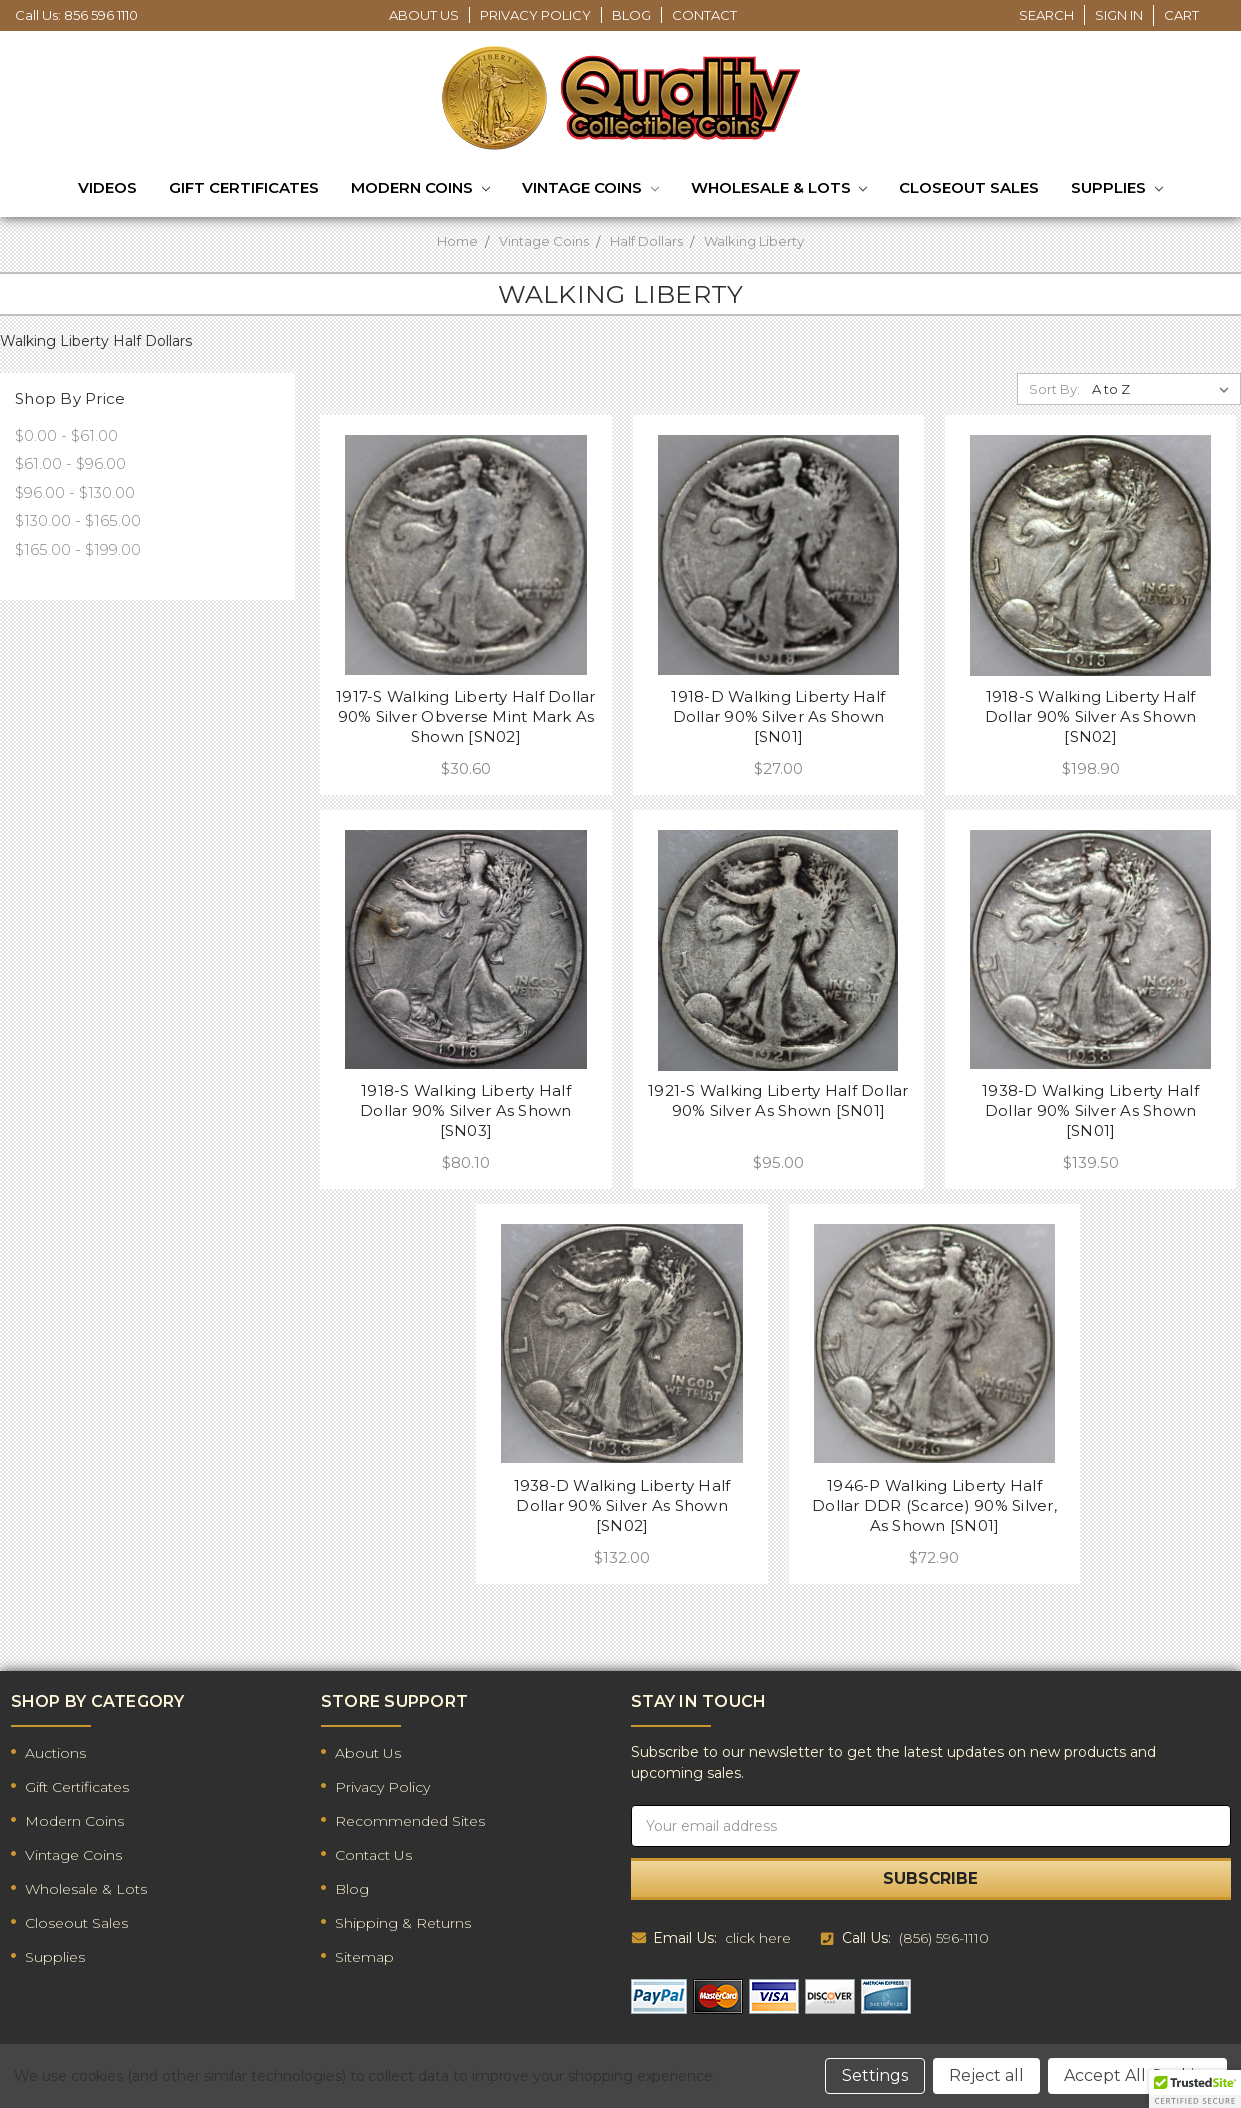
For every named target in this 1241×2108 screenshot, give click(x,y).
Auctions (55, 1753)
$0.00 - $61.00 (66, 435)
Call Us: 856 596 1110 (76, 15)
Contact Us (373, 1855)
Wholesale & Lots (779, 189)
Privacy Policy (535, 15)
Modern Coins (420, 189)
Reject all (986, 2075)
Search (1046, 15)
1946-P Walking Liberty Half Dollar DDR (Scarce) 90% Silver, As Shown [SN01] (934, 1505)
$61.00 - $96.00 (70, 463)
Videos (107, 187)
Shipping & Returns (403, 1923)
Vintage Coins (590, 189)
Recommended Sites (410, 1821)
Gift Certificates (244, 187)
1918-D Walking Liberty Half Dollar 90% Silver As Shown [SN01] (778, 716)
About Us (424, 15)
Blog (631, 15)
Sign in (1119, 15)
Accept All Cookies (1137, 2075)
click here (758, 1938)
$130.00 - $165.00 (78, 520)
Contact (704, 15)
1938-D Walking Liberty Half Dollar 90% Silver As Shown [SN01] (1090, 1110)
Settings (875, 2075)
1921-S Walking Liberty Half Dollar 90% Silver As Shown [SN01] (778, 1100)
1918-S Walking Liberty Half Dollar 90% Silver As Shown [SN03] (466, 1110)
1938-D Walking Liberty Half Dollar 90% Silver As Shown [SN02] (622, 1505)
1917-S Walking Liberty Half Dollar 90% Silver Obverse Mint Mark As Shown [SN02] (466, 716)
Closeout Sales (969, 187)
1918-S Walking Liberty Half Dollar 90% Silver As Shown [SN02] (1091, 716)
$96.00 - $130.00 (75, 492)
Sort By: (1054, 389)
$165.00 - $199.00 (78, 549)
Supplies (1117, 189)
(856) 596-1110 (944, 1938)
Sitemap (364, 1957)
